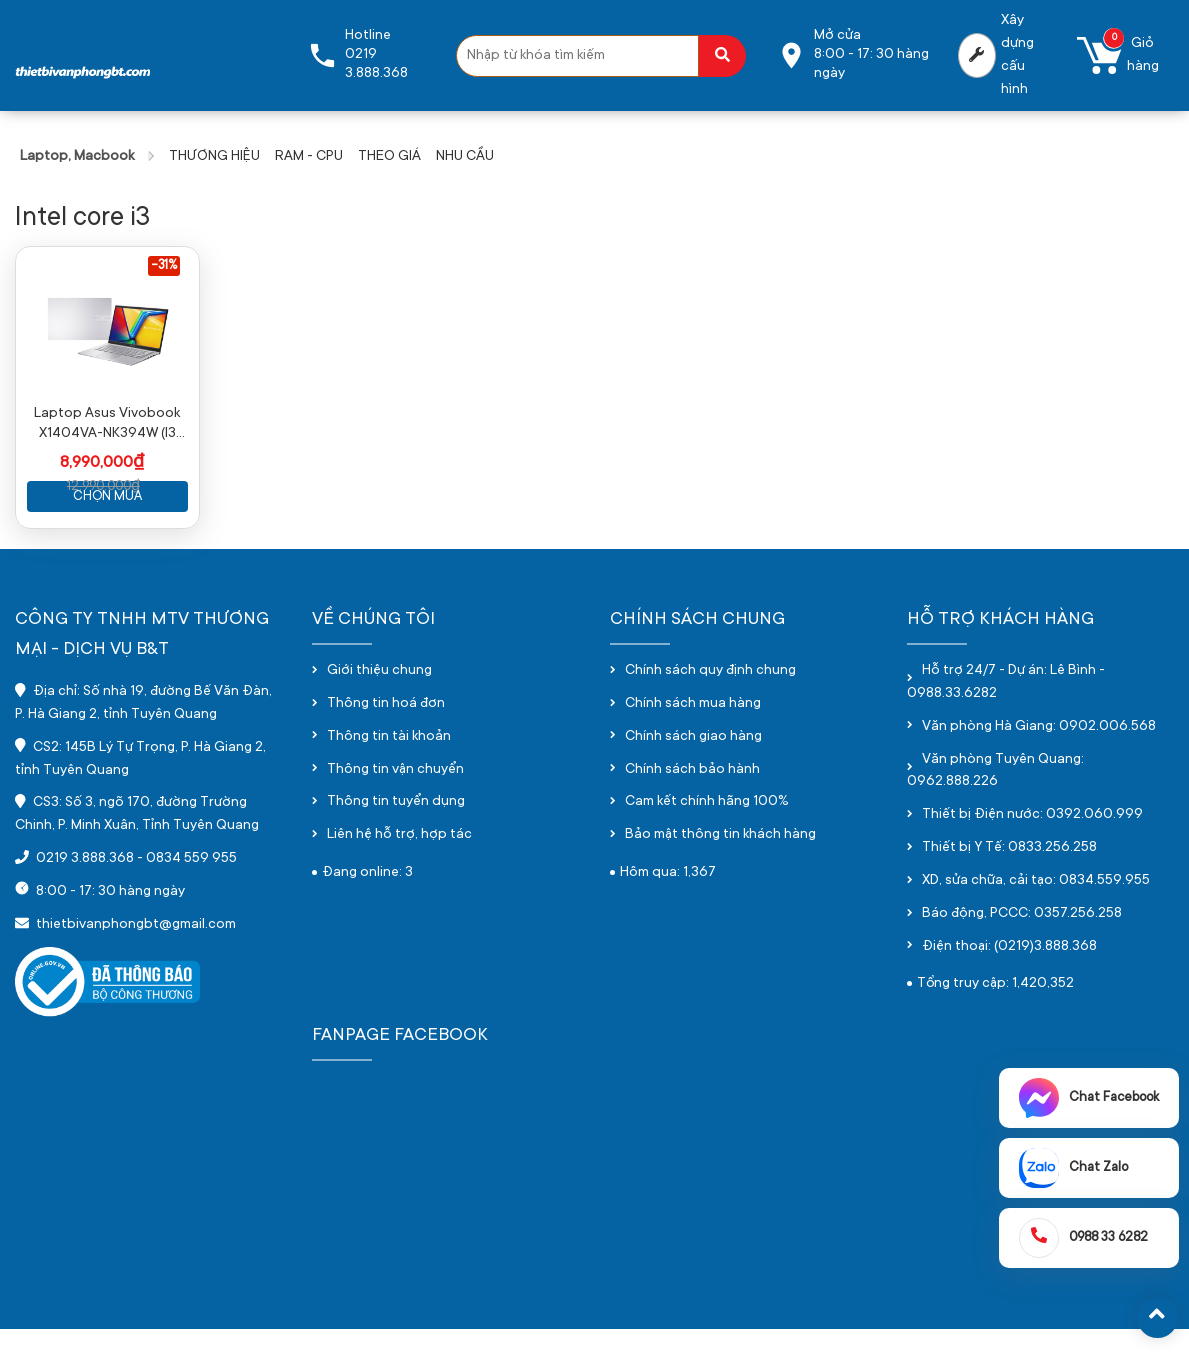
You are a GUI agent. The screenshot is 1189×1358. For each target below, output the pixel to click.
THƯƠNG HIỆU (214, 157)
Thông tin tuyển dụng (396, 832)
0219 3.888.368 (85, 888)
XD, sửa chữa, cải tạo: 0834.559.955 (1036, 910)
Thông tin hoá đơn (386, 733)
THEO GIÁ (389, 157)
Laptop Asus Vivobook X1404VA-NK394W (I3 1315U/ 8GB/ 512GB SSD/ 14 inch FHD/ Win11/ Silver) (107, 454)
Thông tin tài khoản (389, 766)
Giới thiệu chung (379, 700)
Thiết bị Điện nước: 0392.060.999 (1032, 845)
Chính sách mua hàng (693, 733)
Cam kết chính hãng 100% (707, 832)
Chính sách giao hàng (693, 766)
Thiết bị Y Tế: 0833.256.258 (1009, 877)
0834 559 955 (191, 888)
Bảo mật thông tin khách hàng (720, 865)
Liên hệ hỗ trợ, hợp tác (399, 865)
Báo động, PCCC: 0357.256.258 (1022, 943)
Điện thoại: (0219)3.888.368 (1009, 976)
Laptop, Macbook (77, 157)
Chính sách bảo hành (692, 799)
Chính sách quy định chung (710, 700)
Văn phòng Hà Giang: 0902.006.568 (1039, 756)
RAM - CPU (309, 157)
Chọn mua (107, 525)
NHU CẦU (465, 157)
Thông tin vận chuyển (395, 799)
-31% (164, 266)
